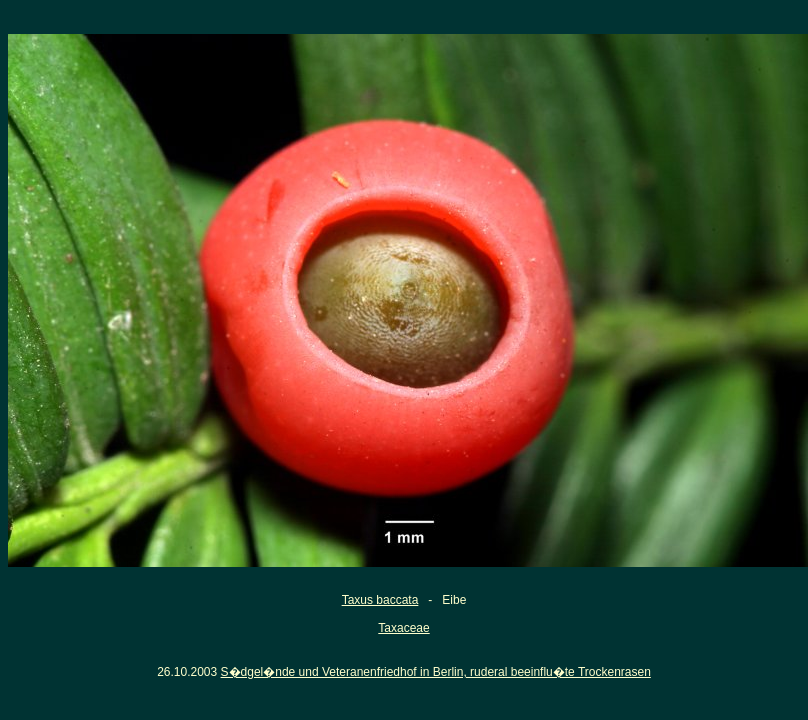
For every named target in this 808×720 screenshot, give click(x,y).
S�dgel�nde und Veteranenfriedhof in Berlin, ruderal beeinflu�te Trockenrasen (436, 672)
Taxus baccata (380, 600)
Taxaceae (403, 628)
